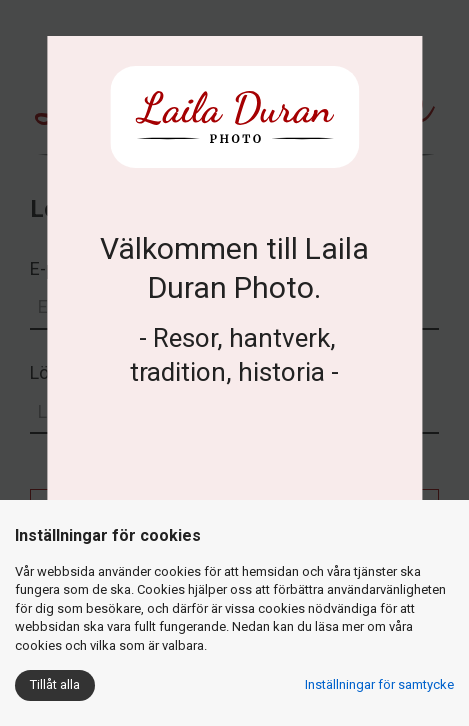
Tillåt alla (55, 684)
